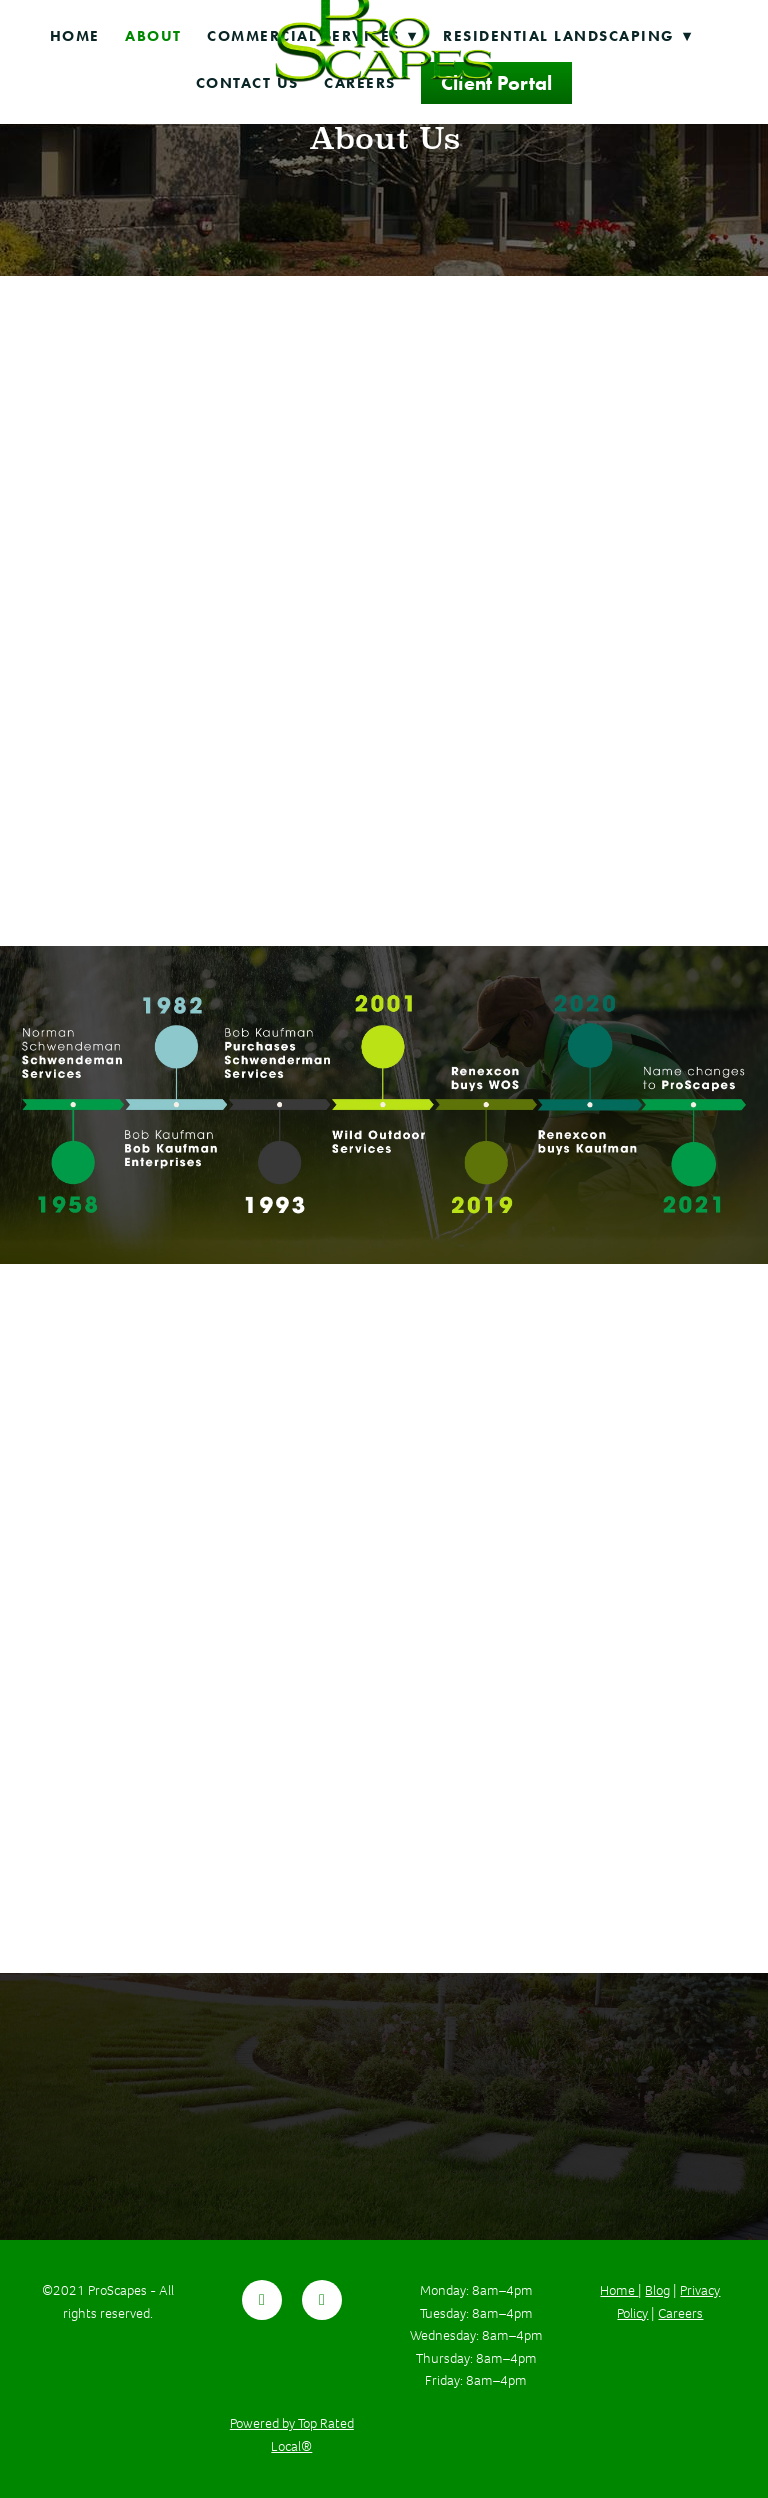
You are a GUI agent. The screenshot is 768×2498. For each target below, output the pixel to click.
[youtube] (322, 2300)
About (153, 36)
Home (75, 36)
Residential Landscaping (568, 36)
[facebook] (262, 2300)
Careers (680, 2313)
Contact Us (247, 83)
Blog (657, 2290)
